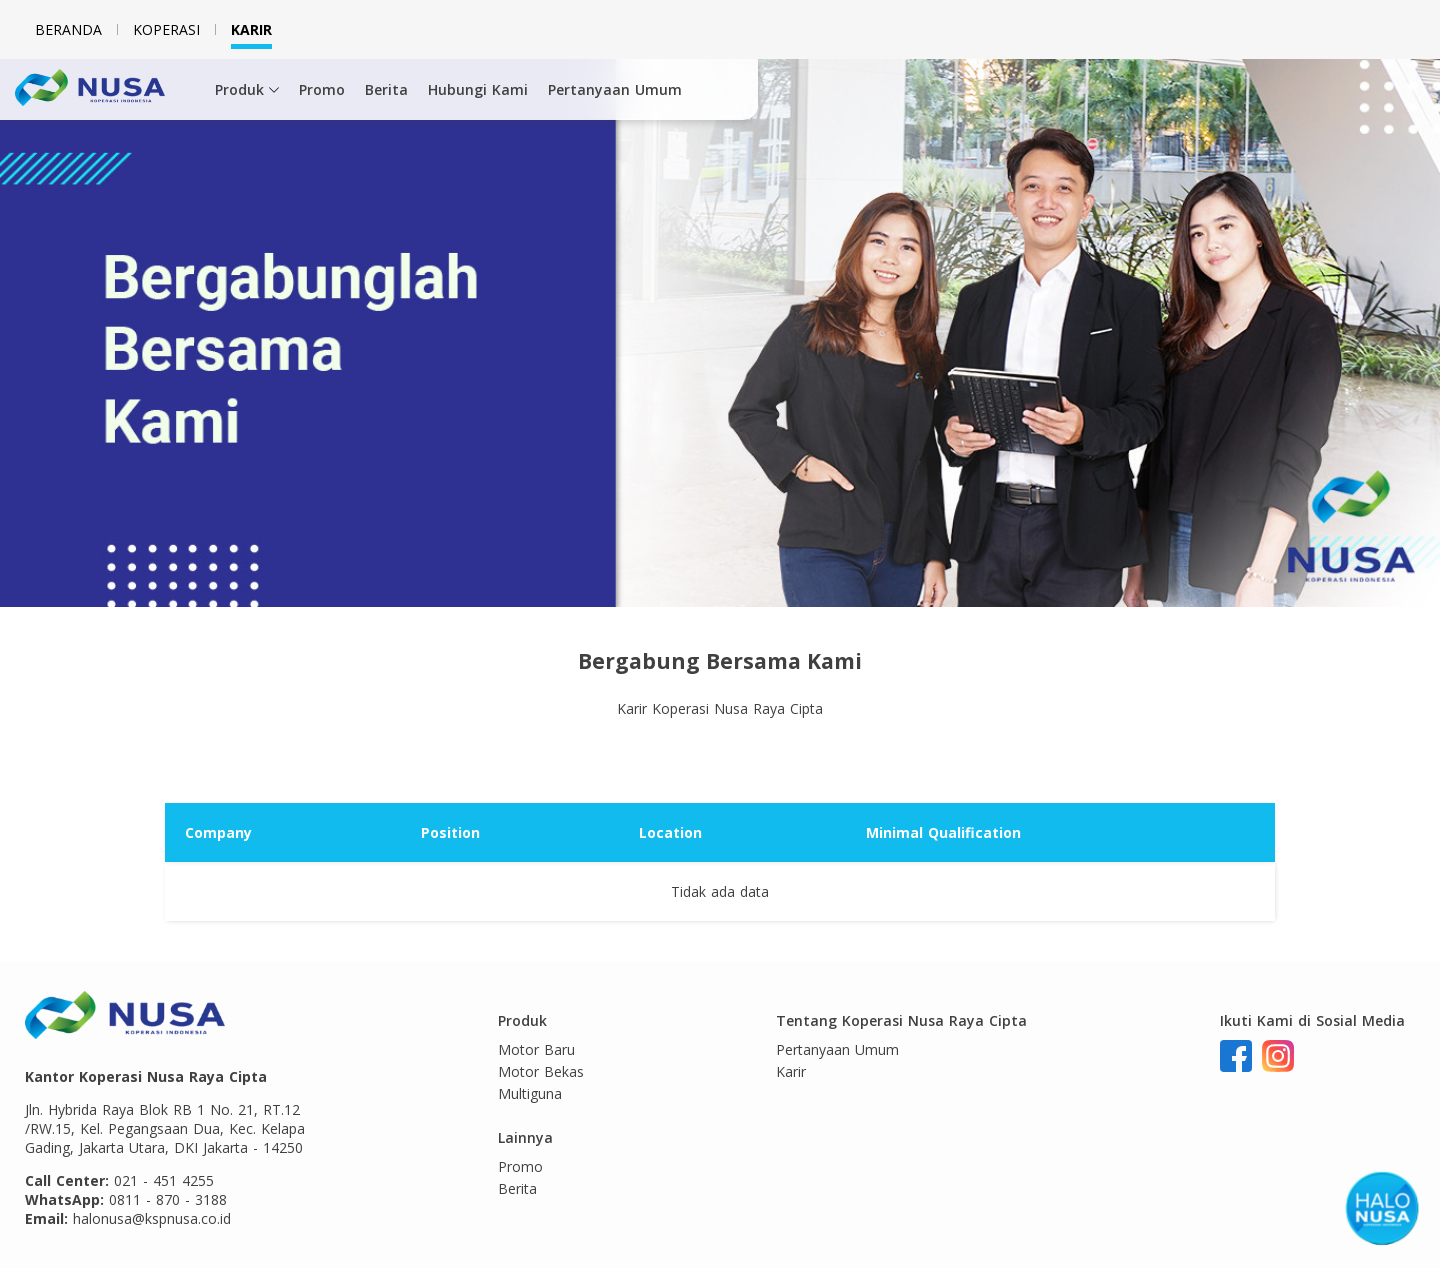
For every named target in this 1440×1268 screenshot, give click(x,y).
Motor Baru (536, 1049)
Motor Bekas (541, 1071)
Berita (386, 89)
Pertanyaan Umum (615, 89)
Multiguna (530, 1093)
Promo (322, 89)
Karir (251, 29)
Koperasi (166, 29)
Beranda (68, 29)
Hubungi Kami (478, 89)
